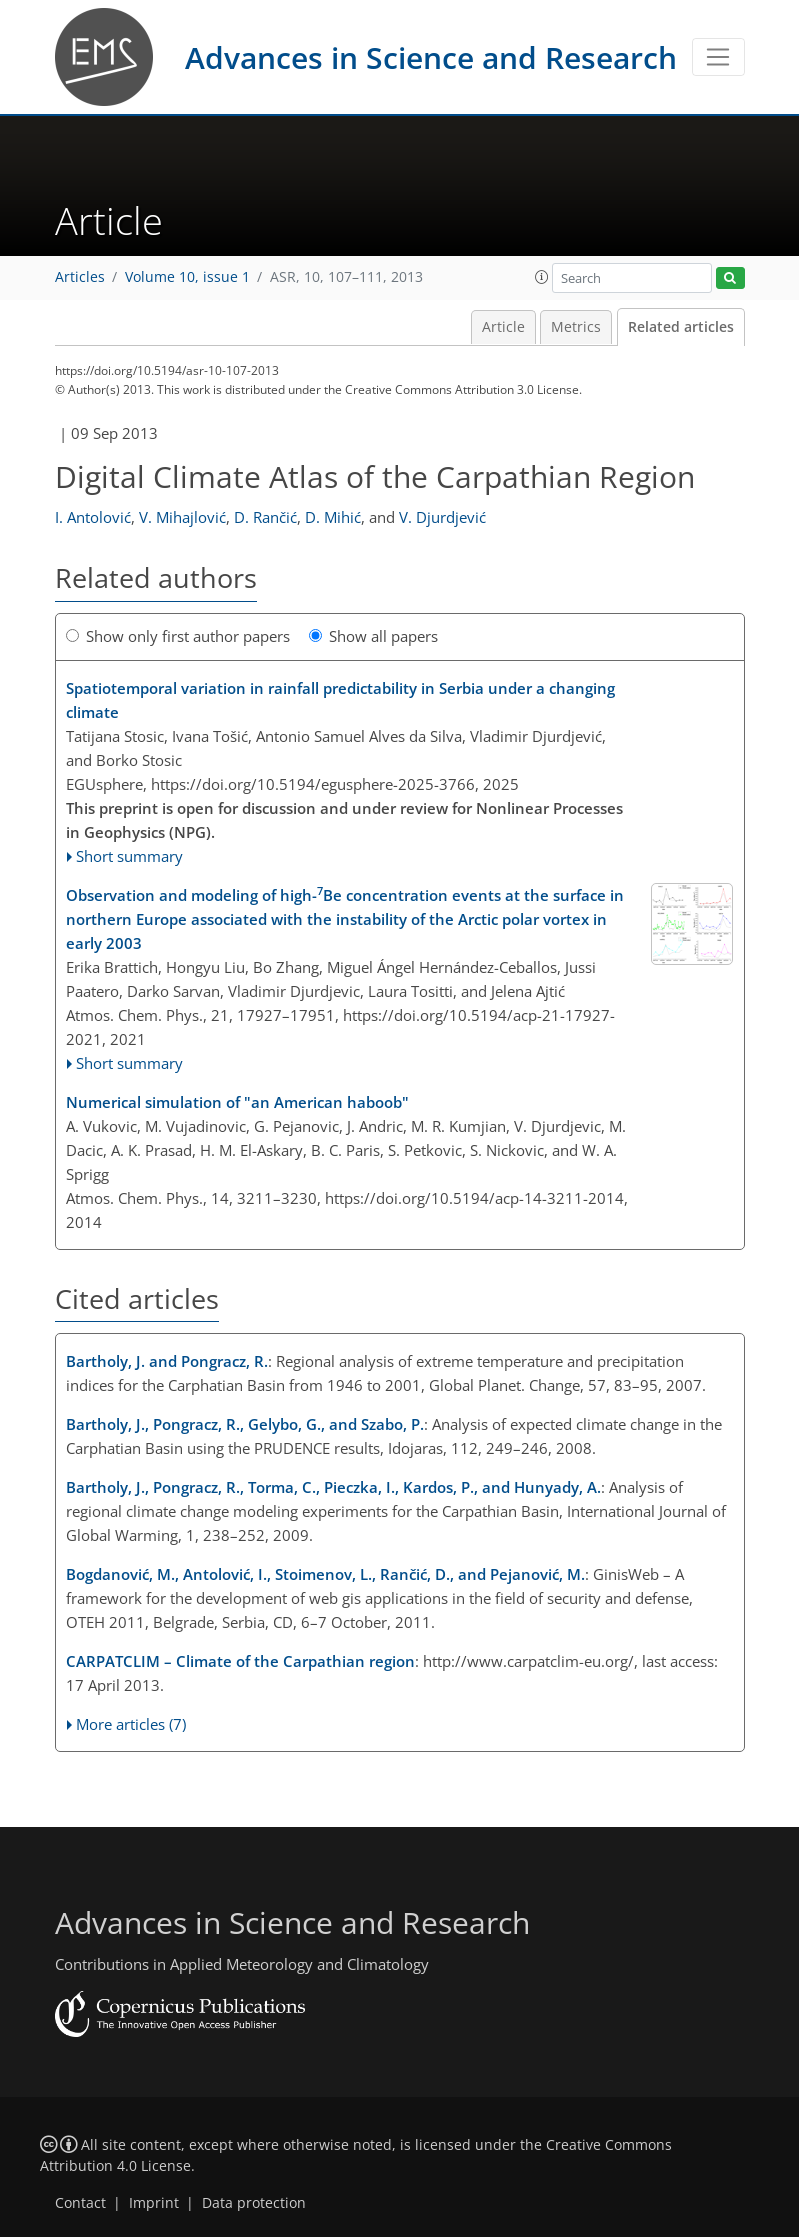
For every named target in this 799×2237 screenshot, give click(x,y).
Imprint (154, 2203)
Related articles (681, 327)
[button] (542, 277)
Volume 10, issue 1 (187, 277)
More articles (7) (131, 1724)
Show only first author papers (178, 636)
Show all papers (373, 636)
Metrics (576, 327)
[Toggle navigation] (718, 57)
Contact (80, 2203)
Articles (80, 277)
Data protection (254, 2203)
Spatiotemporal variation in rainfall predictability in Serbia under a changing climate (340, 700)
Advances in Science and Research (431, 57)
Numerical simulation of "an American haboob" (237, 1102)
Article (503, 327)
